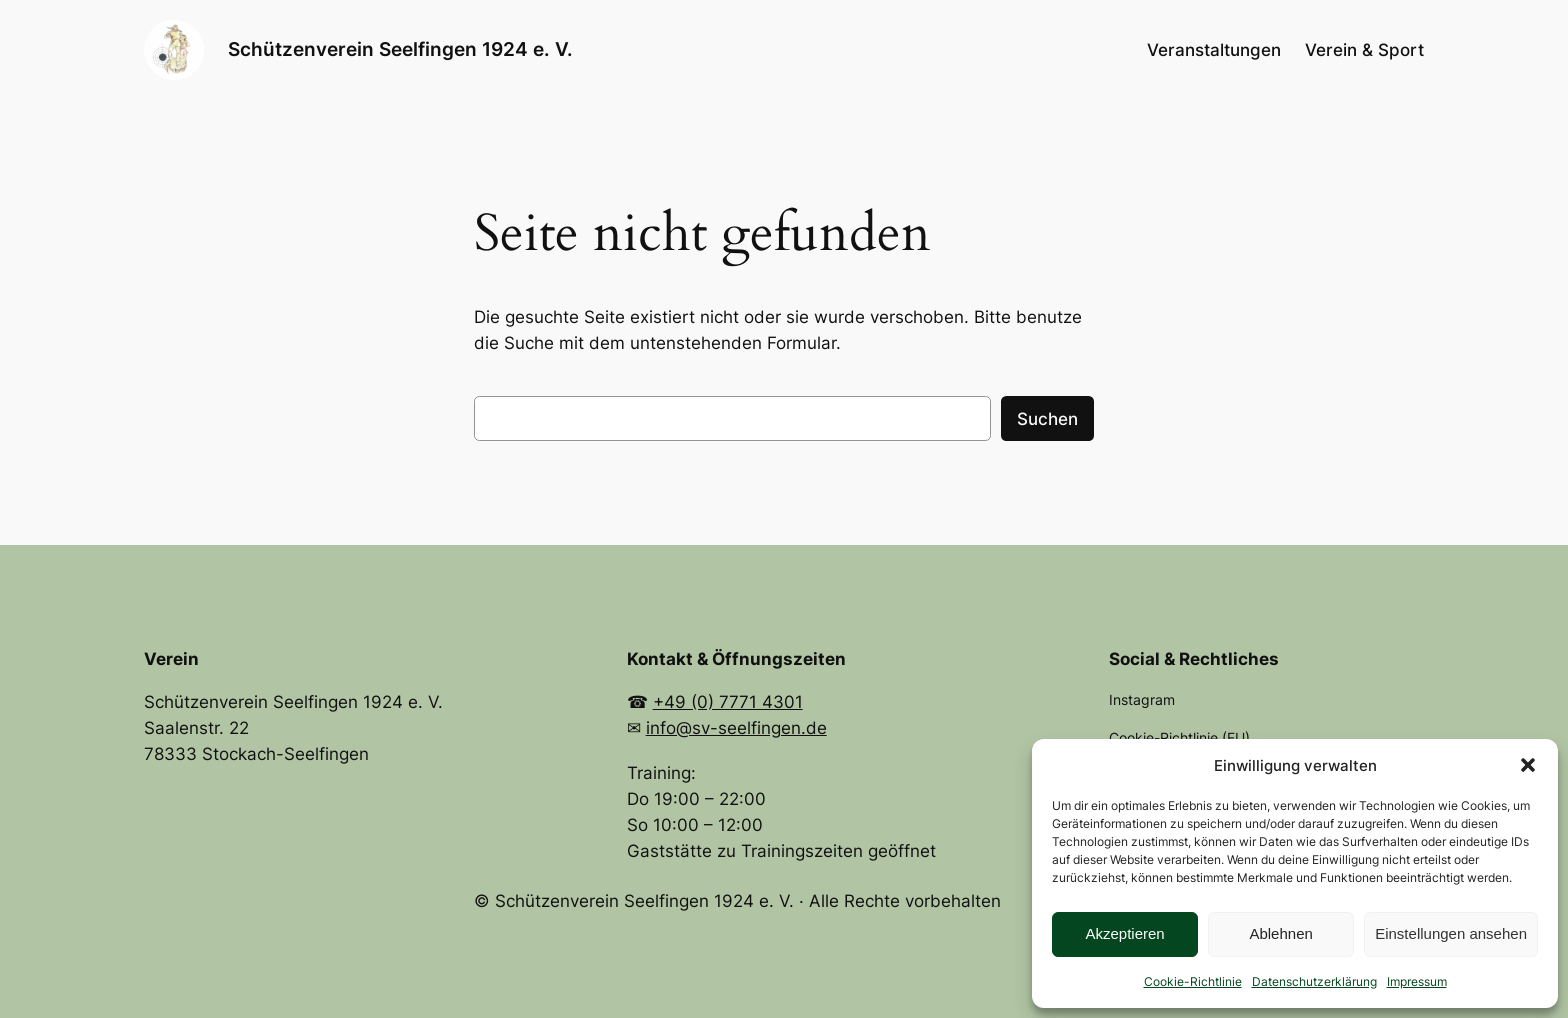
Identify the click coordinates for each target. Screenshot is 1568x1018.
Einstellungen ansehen (1451, 933)
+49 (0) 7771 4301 (728, 702)
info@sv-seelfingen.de (736, 728)
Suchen (1047, 419)
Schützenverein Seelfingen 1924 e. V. (400, 49)
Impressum (1417, 981)
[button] (1528, 765)
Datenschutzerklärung (1314, 981)
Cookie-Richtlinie (1193, 981)
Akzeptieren (1124, 933)
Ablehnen (1280, 933)
